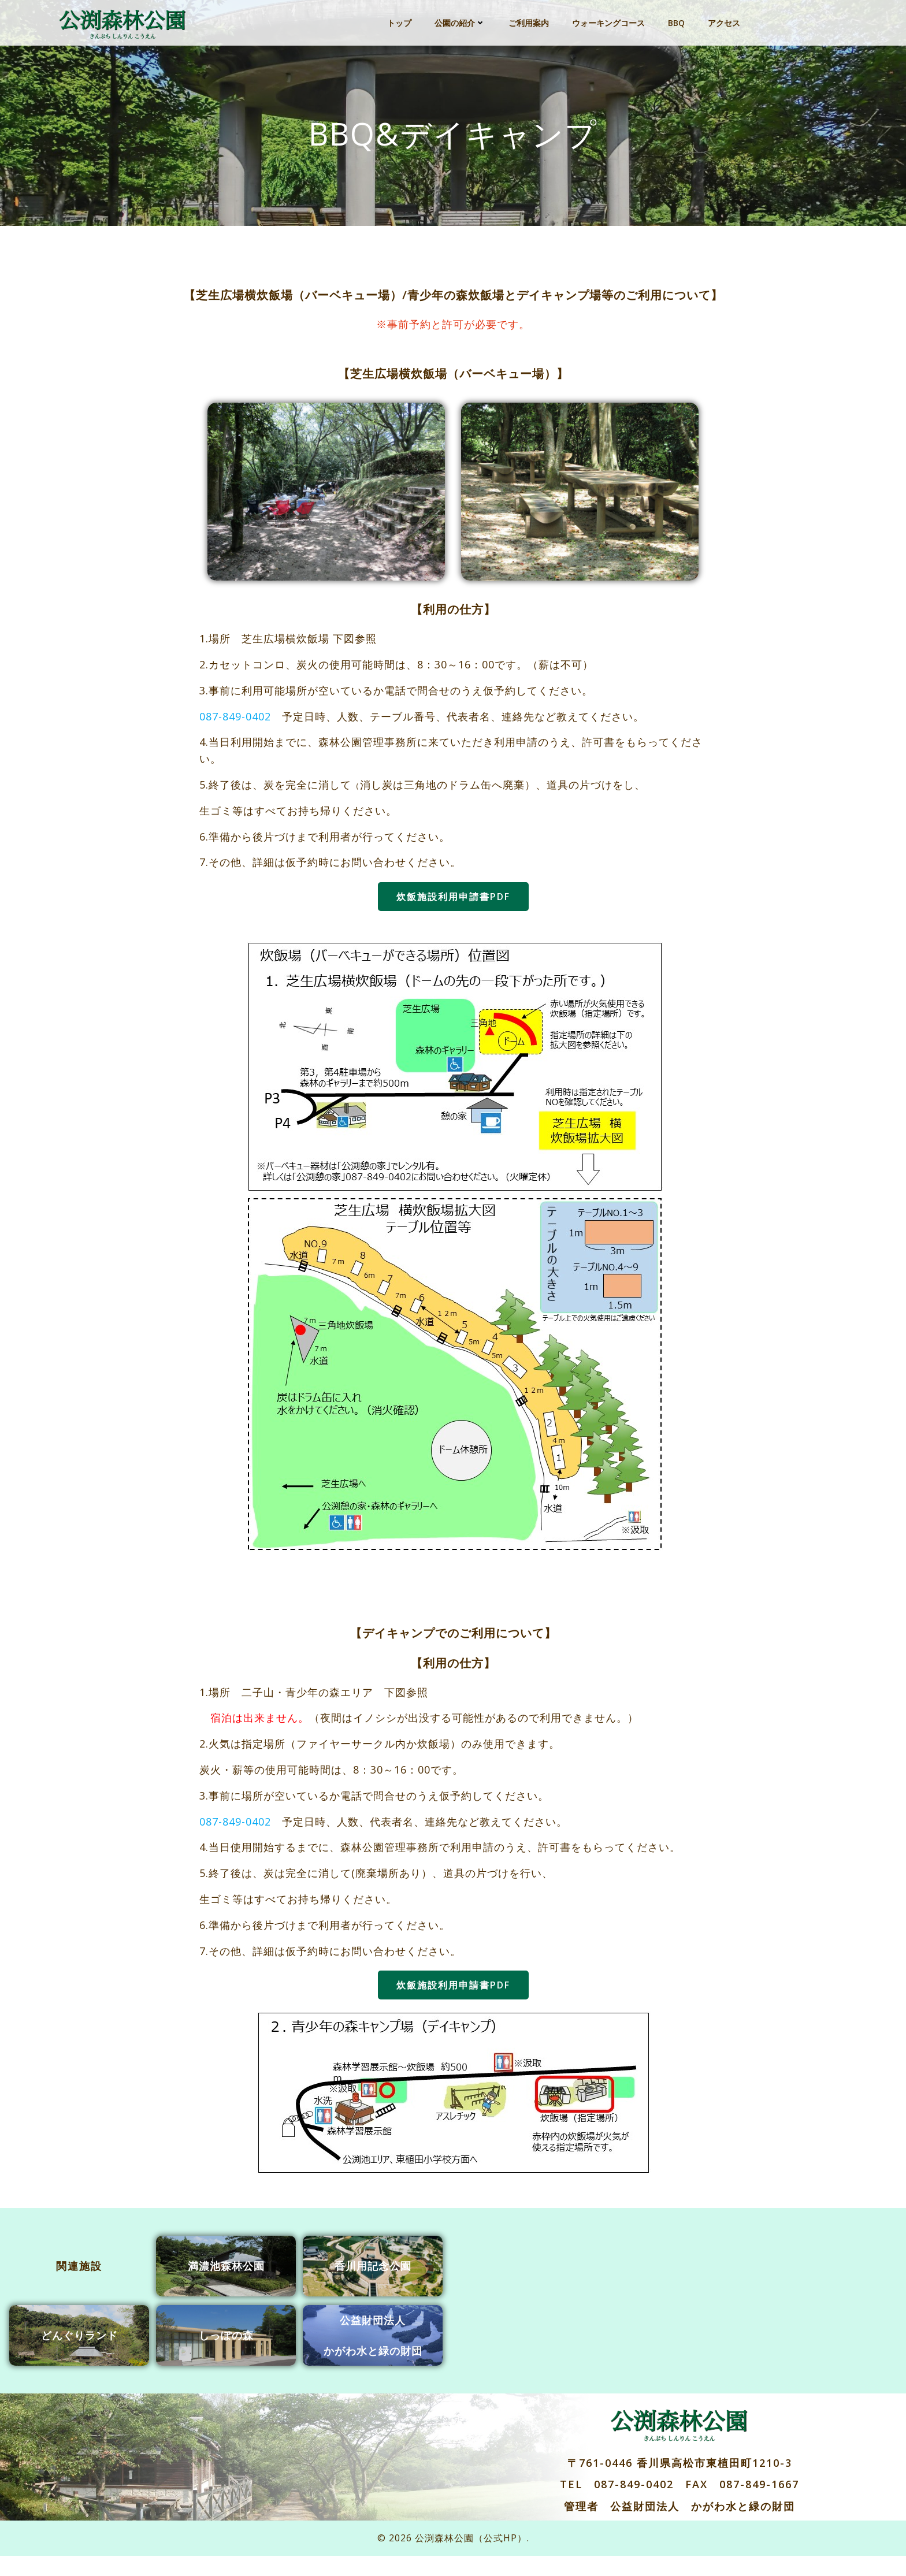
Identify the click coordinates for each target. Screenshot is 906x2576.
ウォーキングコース (609, 19)
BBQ (677, 19)
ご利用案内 (529, 19)
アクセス (724, 19)
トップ (400, 19)
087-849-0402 (239, 730)
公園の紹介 (460, 19)
